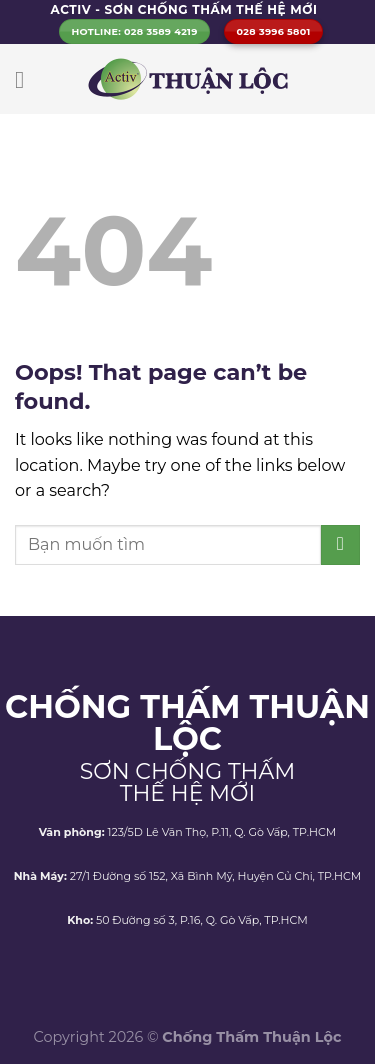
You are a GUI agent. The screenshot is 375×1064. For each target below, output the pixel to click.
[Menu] (27, 79)
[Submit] (340, 544)
